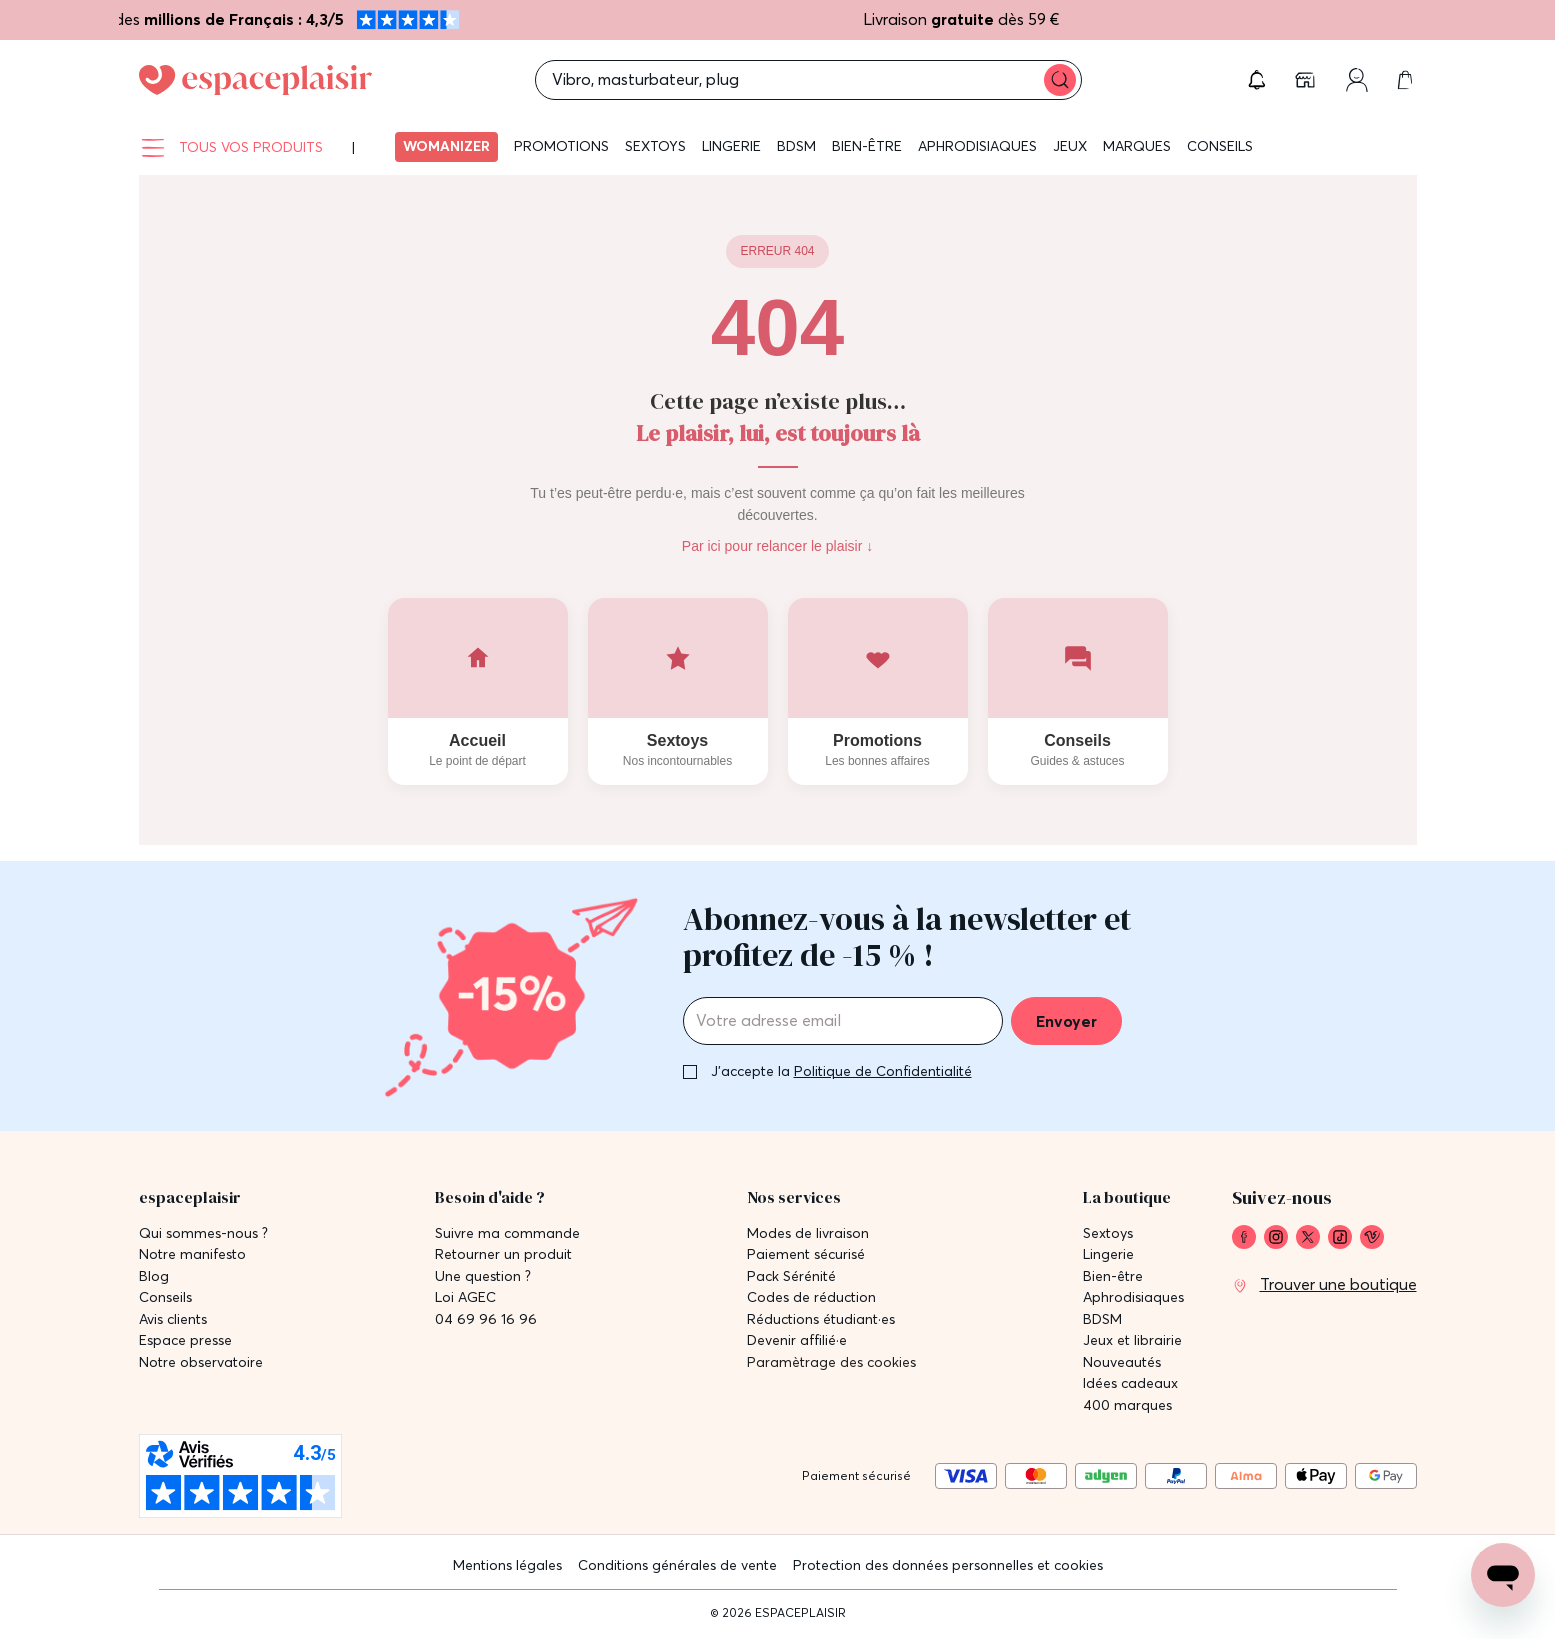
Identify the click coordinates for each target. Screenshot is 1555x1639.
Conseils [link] (165, 1297)
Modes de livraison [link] (808, 1233)
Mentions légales (507, 1565)
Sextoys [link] (1108, 1233)
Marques (1137, 146)
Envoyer (1066, 1021)
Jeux (1070, 146)
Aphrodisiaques (977, 146)
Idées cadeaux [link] (1130, 1383)
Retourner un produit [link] (503, 1254)
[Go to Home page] (255, 80)
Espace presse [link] (185, 1340)
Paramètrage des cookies (831, 1362)
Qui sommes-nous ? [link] (203, 1233)
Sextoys (655, 146)
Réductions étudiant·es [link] (821, 1319)
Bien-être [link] (1113, 1276)
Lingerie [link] (1108, 1254)
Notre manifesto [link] (192, 1254)
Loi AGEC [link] (465, 1297)
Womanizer (446, 146)
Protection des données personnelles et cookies (948, 1565)
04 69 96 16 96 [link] (486, 1319)
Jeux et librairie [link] (1132, 1340)
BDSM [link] (1102, 1319)
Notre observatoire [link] (201, 1362)
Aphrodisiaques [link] (1133, 1297)
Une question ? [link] (483, 1276)
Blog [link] (154, 1276)
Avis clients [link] (173, 1319)
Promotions (561, 146)
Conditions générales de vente (677, 1565)
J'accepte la (841, 1071)
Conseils (1220, 146)
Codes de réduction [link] (811, 1297)
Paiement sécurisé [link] (806, 1254)
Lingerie (731, 146)
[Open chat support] (1503, 1575)
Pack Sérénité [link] (791, 1276)
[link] (1307, 80)
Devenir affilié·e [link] (797, 1340)
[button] (1257, 80)
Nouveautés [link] (1122, 1362)
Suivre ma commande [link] (507, 1233)
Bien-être (867, 146)
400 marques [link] (1127, 1405)
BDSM (796, 146)
